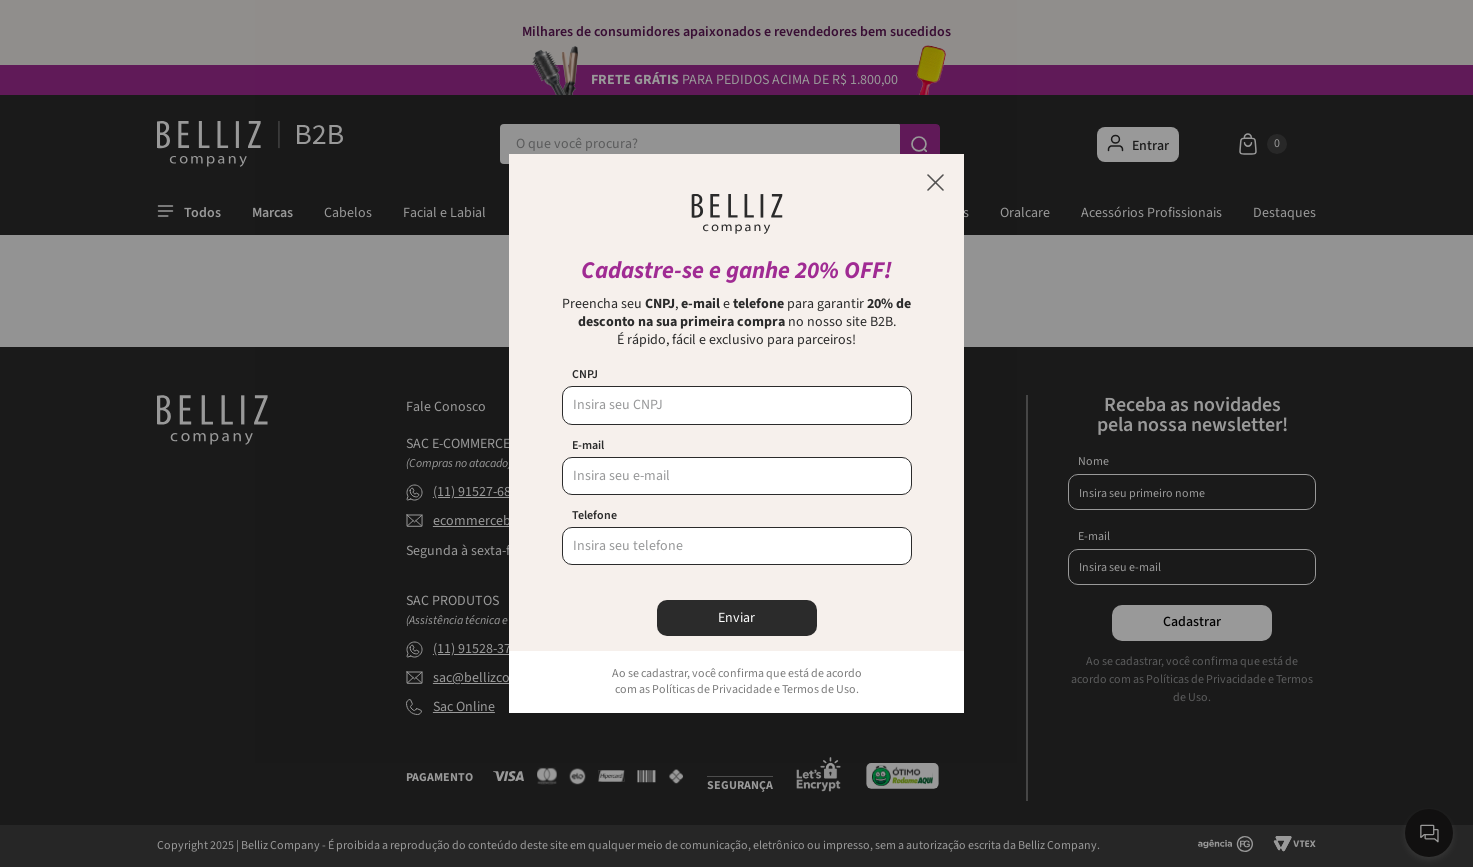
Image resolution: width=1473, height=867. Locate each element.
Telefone (594, 516)
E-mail (588, 446)
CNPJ (585, 375)
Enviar (736, 618)
